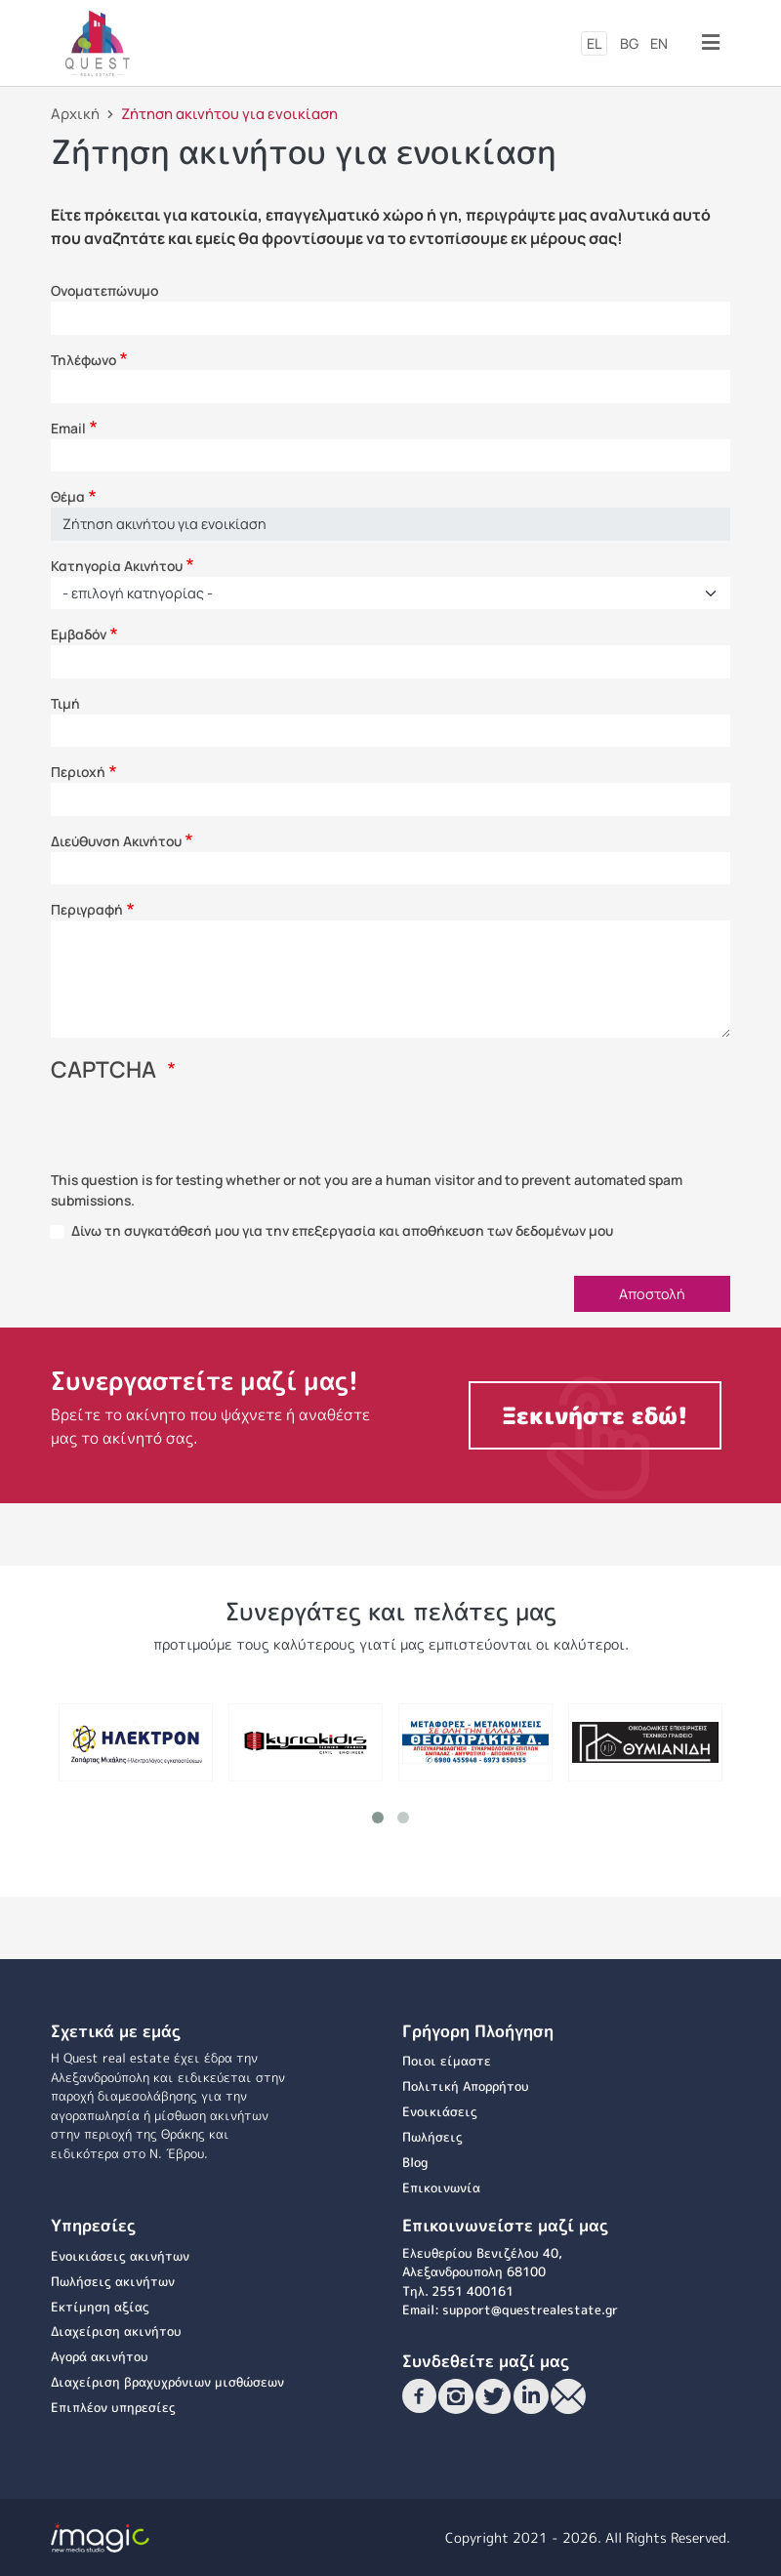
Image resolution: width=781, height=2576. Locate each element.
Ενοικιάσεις (439, 2111)
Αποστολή (652, 1294)
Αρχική (75, 113)
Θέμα (68, 496)
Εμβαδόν (78, 634)
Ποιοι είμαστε (446, 2060)
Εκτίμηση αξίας (100, 2306)
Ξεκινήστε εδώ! (595, 1415)
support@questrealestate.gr (530, 2309)
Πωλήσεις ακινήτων (113, 2281)
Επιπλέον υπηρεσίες (113, 2407)
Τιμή (65, 703)
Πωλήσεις (432, 2137)
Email (68, 428)
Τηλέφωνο (83, 359)
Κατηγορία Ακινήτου (117, 565)
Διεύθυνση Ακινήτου (116, 841)
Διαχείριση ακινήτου (116, 2331)
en (659, 43)
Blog (415, 2162)
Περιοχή (78, 771)
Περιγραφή (87, 909)
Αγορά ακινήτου (99, 2356)
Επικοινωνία (441, 2187)
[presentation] (199, 1132)
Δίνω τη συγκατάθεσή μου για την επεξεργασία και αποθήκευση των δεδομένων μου (342, 1230)
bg (629, 43)
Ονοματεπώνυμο (104, 290)
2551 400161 (473, 2291)
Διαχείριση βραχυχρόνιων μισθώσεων (167, 2382)
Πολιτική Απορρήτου (465, 2086)
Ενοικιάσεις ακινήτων (120, 2256)
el (594, 43)
